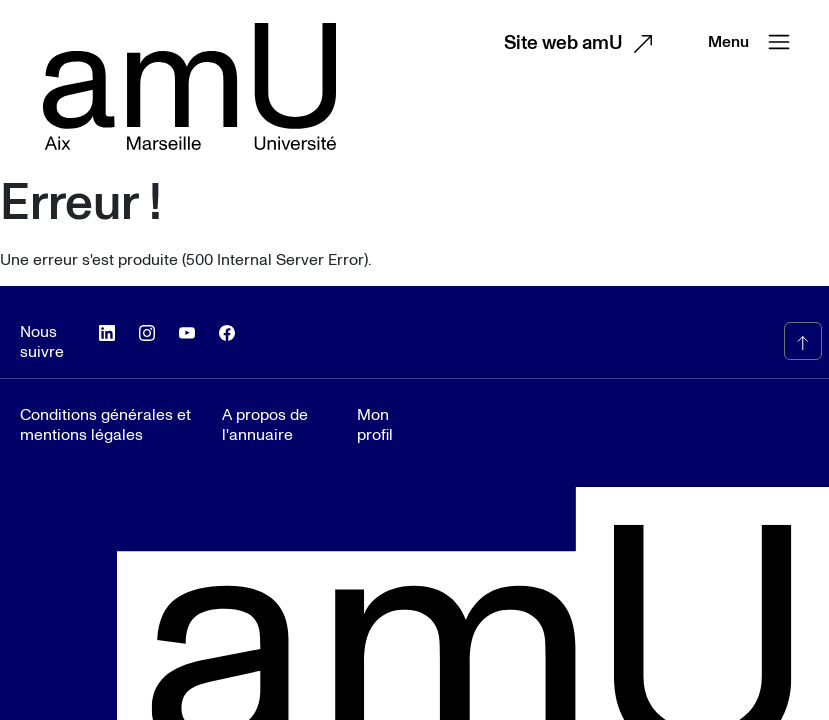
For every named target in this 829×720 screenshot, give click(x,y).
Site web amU (583, 44)
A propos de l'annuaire (265, 425)
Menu (753, 42)
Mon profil (375, 425)
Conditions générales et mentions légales (105, 425)
